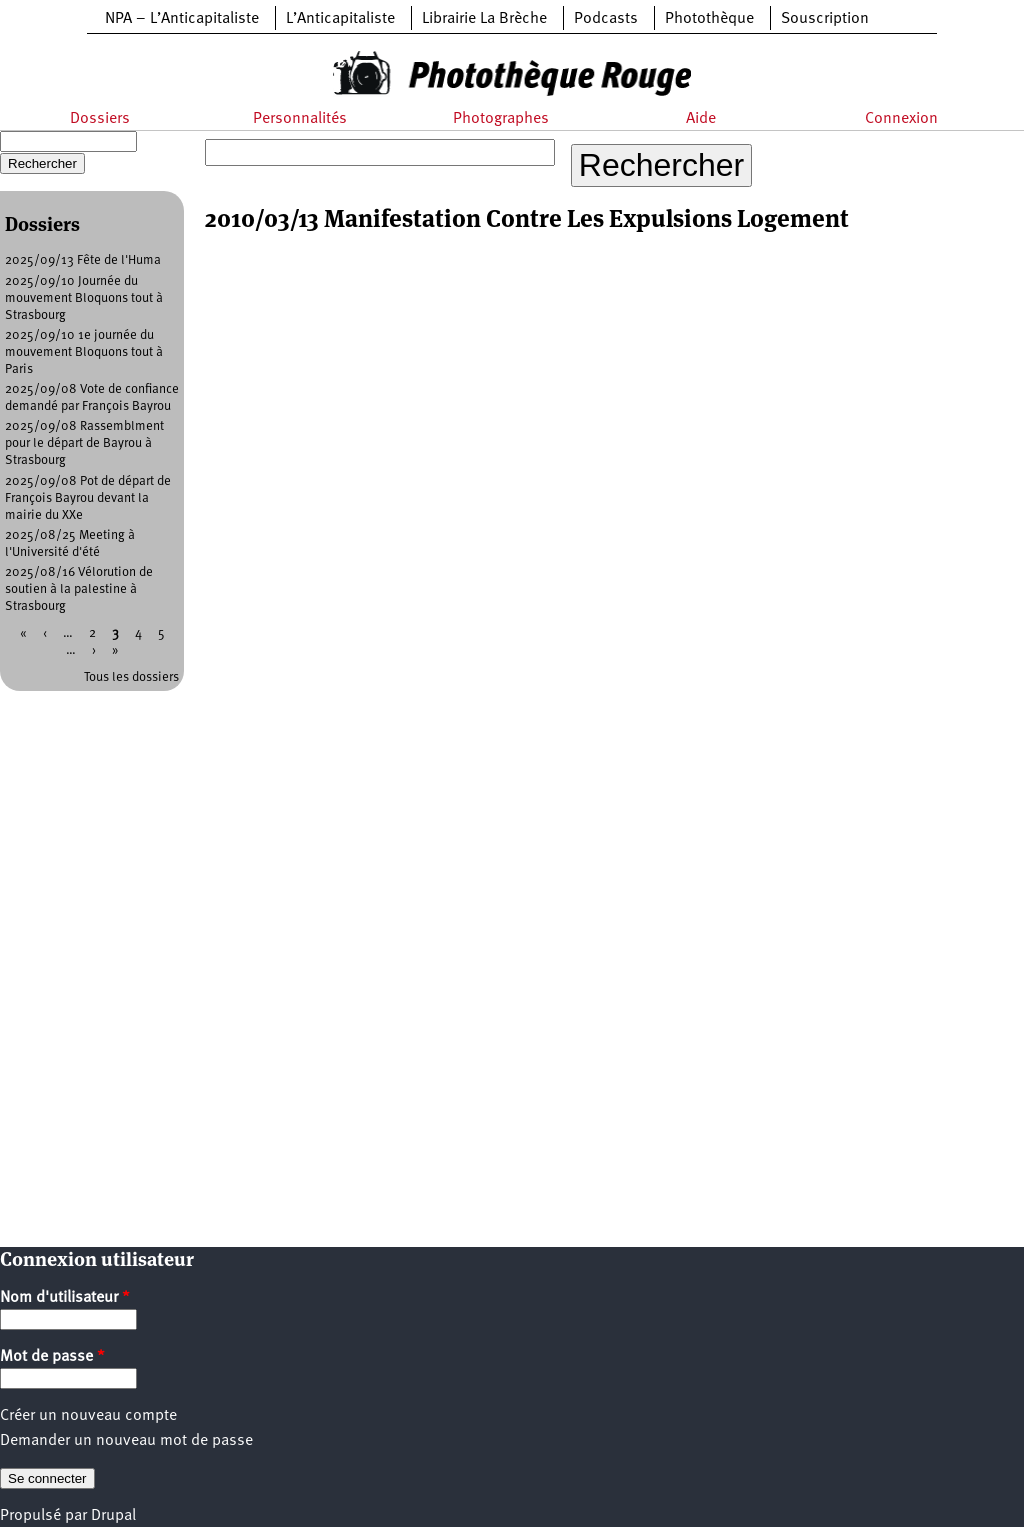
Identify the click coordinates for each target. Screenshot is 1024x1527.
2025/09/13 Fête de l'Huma (83, 260)
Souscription (825, 19)
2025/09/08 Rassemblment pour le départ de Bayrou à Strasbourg (84, 443)
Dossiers (100, 119)
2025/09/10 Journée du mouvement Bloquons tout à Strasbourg (84, 298)
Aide (701, 119)
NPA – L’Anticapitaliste (182, 19)
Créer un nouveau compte (88, 1416)
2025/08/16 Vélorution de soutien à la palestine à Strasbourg (79, 589)
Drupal (113, 1516)
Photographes (501, 119)
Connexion (901, 119)
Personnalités (300, 119)
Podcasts (606, 19)
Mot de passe (52, 1357)
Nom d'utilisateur (65, 1298)
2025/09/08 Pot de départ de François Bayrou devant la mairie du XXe (88, 498)
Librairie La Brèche (484, 19)
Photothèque (709, 19)
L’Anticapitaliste (340, 19)
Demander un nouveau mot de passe (126, 1441)
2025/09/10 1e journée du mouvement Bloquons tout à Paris (84, 352)
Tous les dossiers (131, 677)
